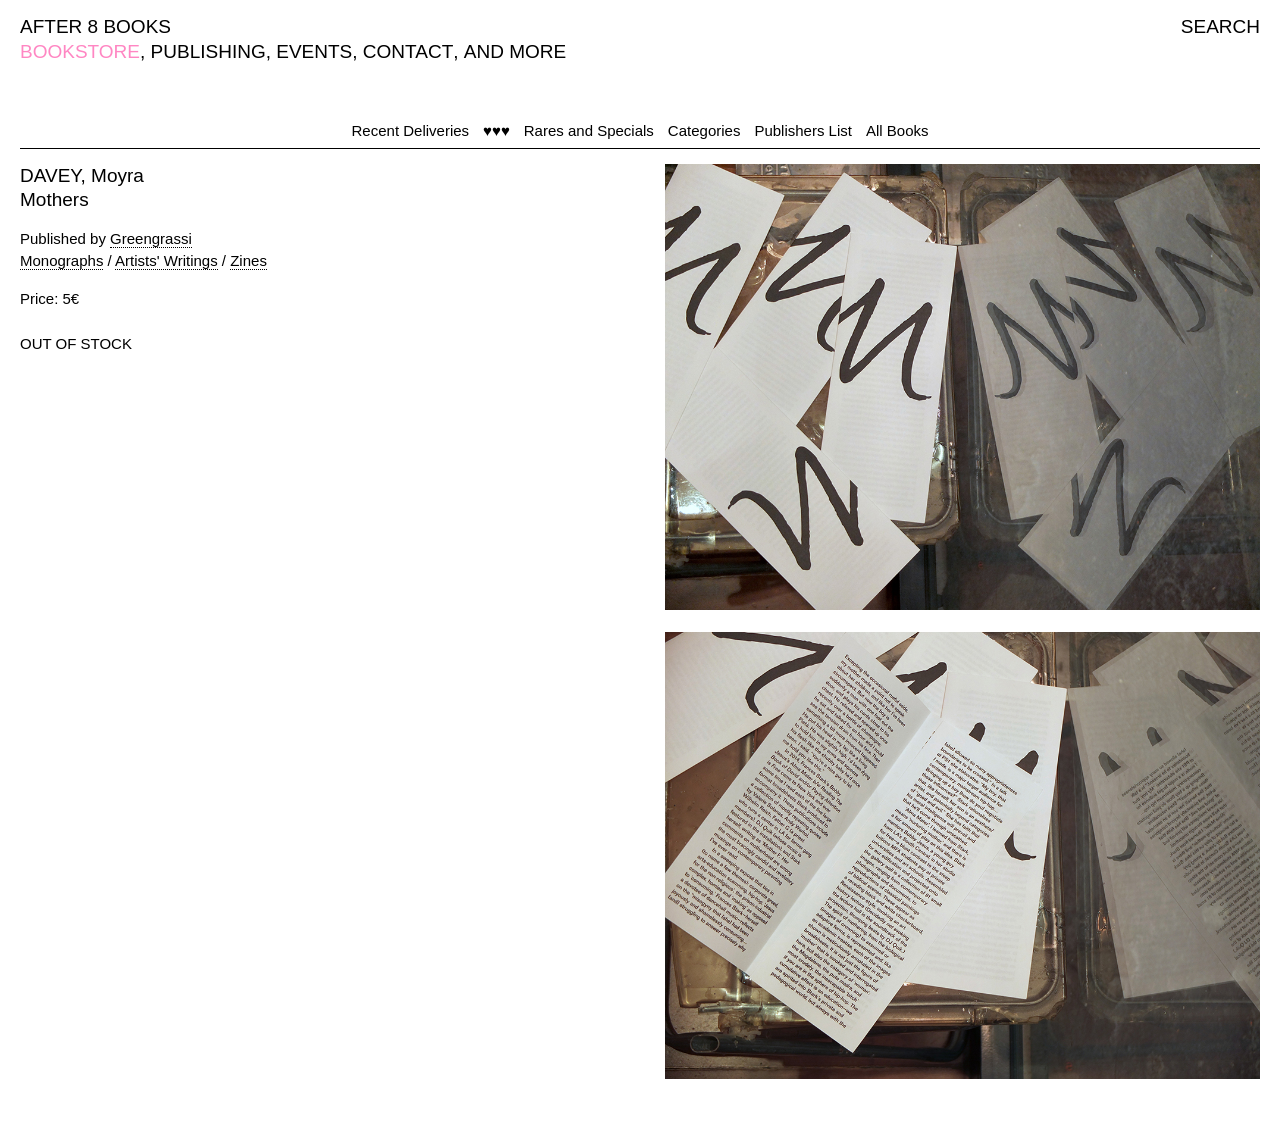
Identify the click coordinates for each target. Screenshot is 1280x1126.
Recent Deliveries (411, 130)
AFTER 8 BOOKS (95, 26)
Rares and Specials (589, 130)
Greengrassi (151, 238)
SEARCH (1220, 26)
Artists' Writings (166, 260)
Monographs (61, 260)
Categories (704, 130)
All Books (897, 130)
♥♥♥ (496, 130)
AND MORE (515, 51)
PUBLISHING (208, 51)
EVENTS (314, 51)
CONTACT (408, 51)
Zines (248, 260)
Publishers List (803, 130)
